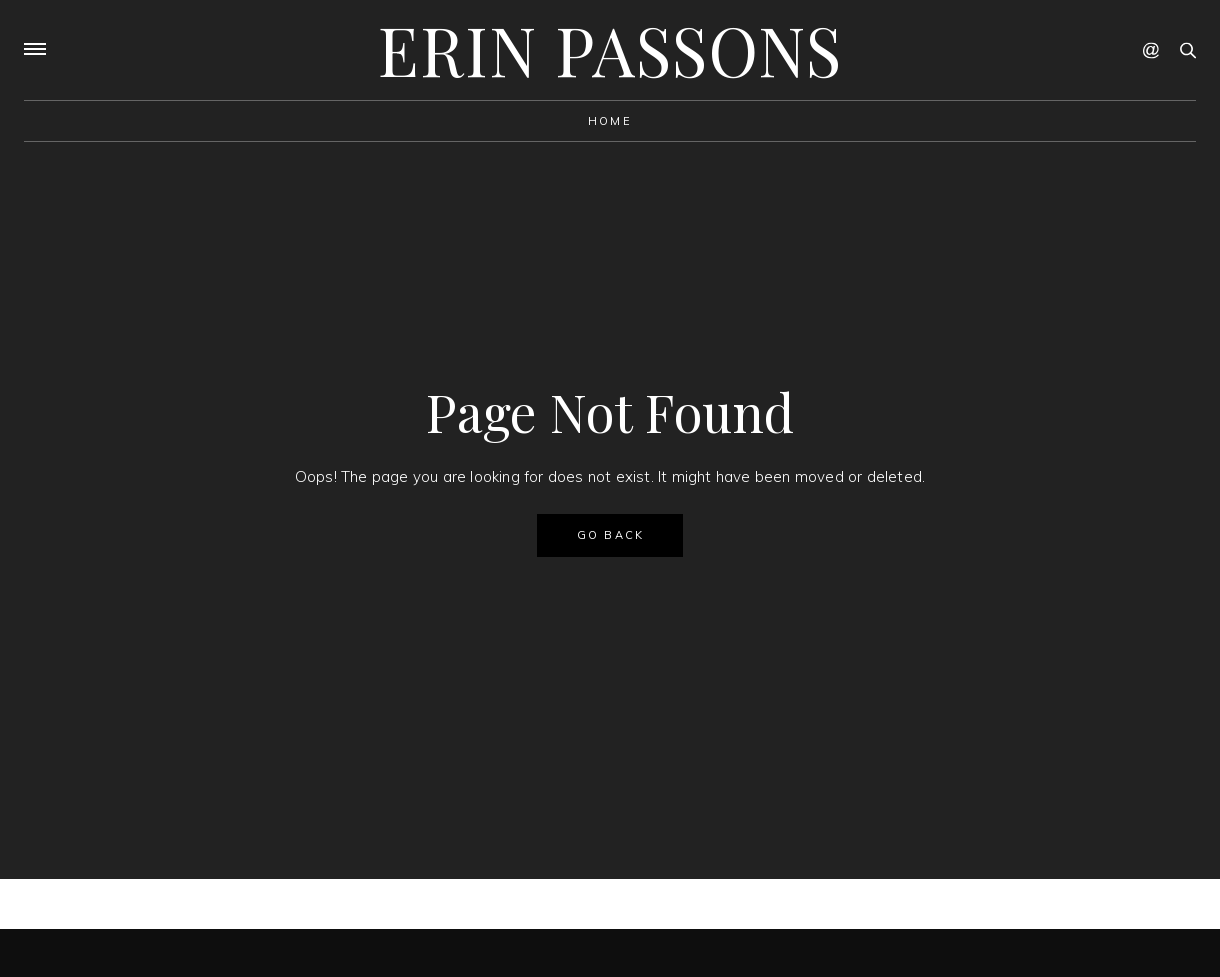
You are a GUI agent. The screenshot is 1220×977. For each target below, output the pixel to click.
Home (610, 121)
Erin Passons (610, 49)
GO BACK (610, 535)
